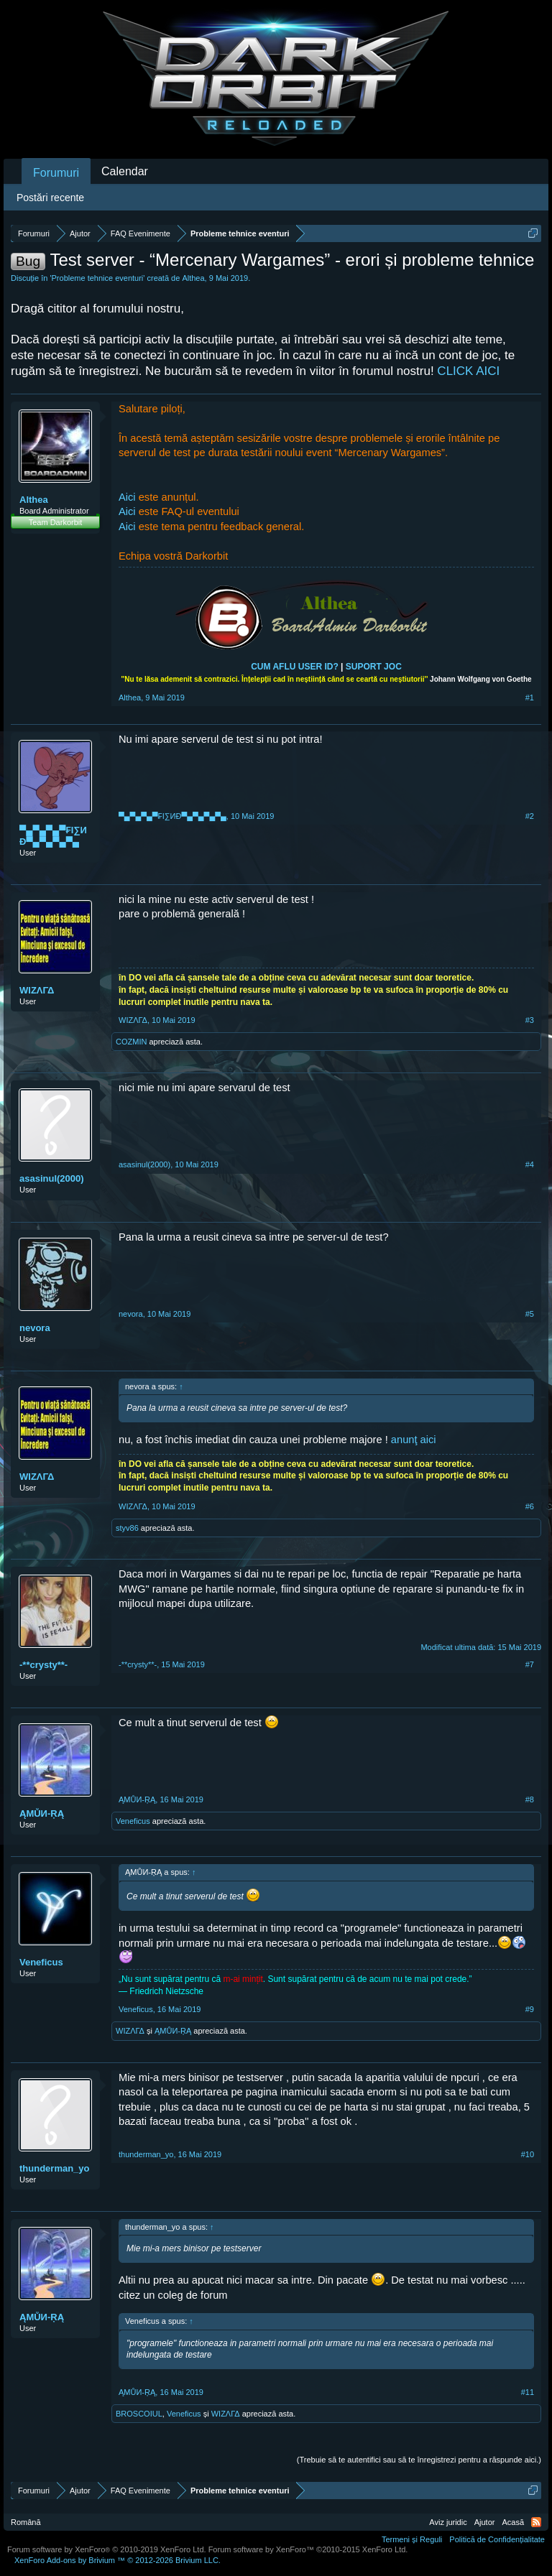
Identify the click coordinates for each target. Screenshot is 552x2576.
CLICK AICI (468, 371)
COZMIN (131, 1041)
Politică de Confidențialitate (497, 2539)
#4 (529, 1164)
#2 (529, 816)
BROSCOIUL (139, 2413)
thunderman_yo (54, 2168)
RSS (536, 2522)
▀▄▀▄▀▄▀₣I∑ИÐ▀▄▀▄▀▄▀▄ (53, 836)
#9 (529, 2009)
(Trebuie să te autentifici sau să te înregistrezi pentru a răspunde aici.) (419, 2459)
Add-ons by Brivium (117, 2560)
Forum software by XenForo (106, 2549)
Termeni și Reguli (412, 2539)
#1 (529, 697)
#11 (527, 2392)
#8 (529, 1799)
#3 (529, 1020)
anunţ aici (413, 1439)
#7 (529, 1664)
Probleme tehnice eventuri (98, 278)
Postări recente (50, 197)
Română (26, 2522)
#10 (527, 2154)
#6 (529, 1506)
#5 (529, 1314)
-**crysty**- (43, 1664)
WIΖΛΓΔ (36, 990)
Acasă (513, 2522)
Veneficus (133, 1821)
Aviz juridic (447, 2522)
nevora (34, 1327)
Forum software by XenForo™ (308, 2549)
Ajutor (484, 2522)
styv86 (127, 1528)
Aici (129, 497)
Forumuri (56, 173)
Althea (193, 278)
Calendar (124, 171)
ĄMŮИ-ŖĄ (41, 1813)
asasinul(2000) (51, 1178)
